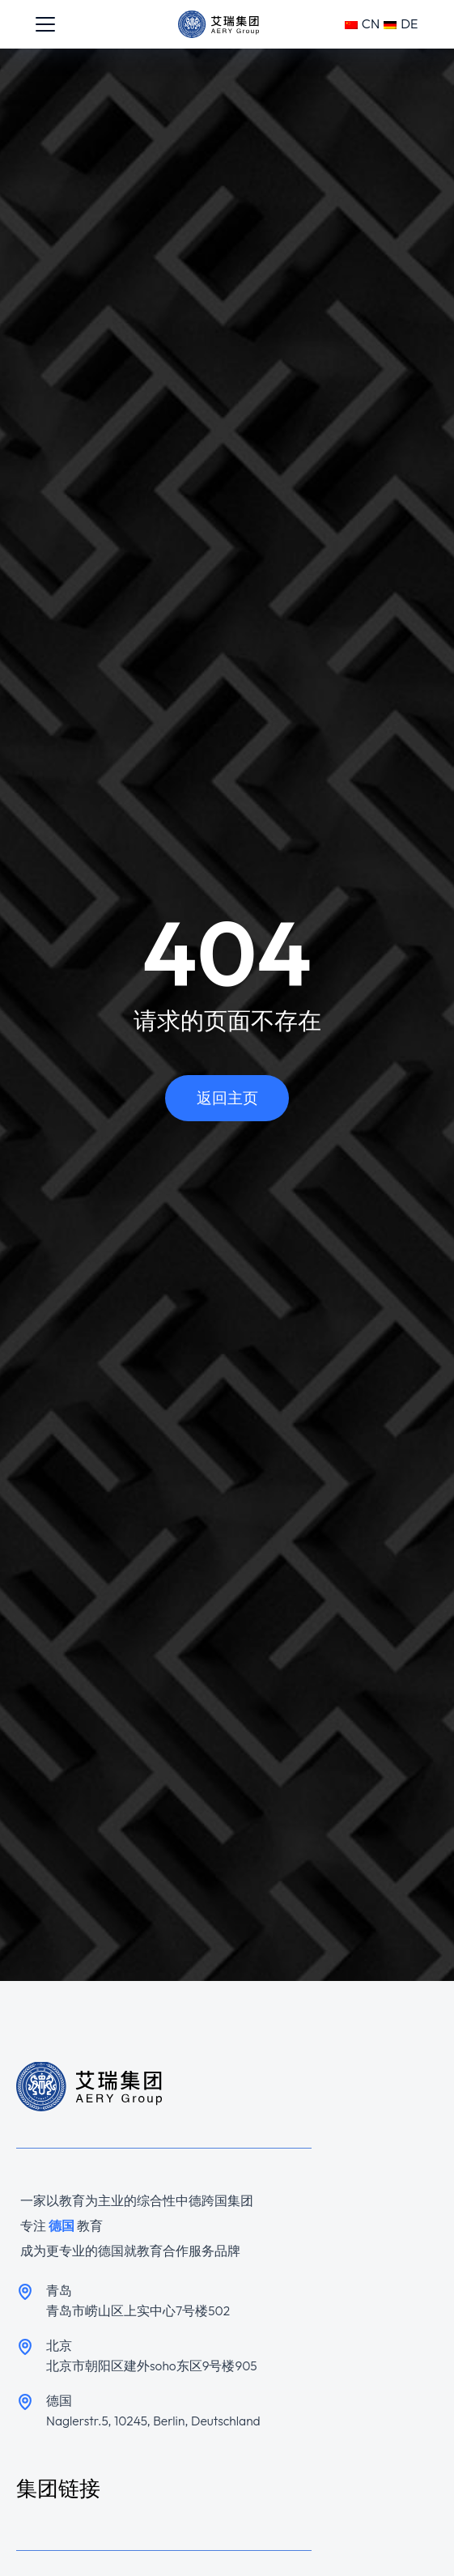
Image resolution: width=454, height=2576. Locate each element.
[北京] (25, 2347)
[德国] (25, 2402)
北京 (59, 2345)
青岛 (59, 2290)
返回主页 (227, 1097)
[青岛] (25, 2292)
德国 (59, 2400)
